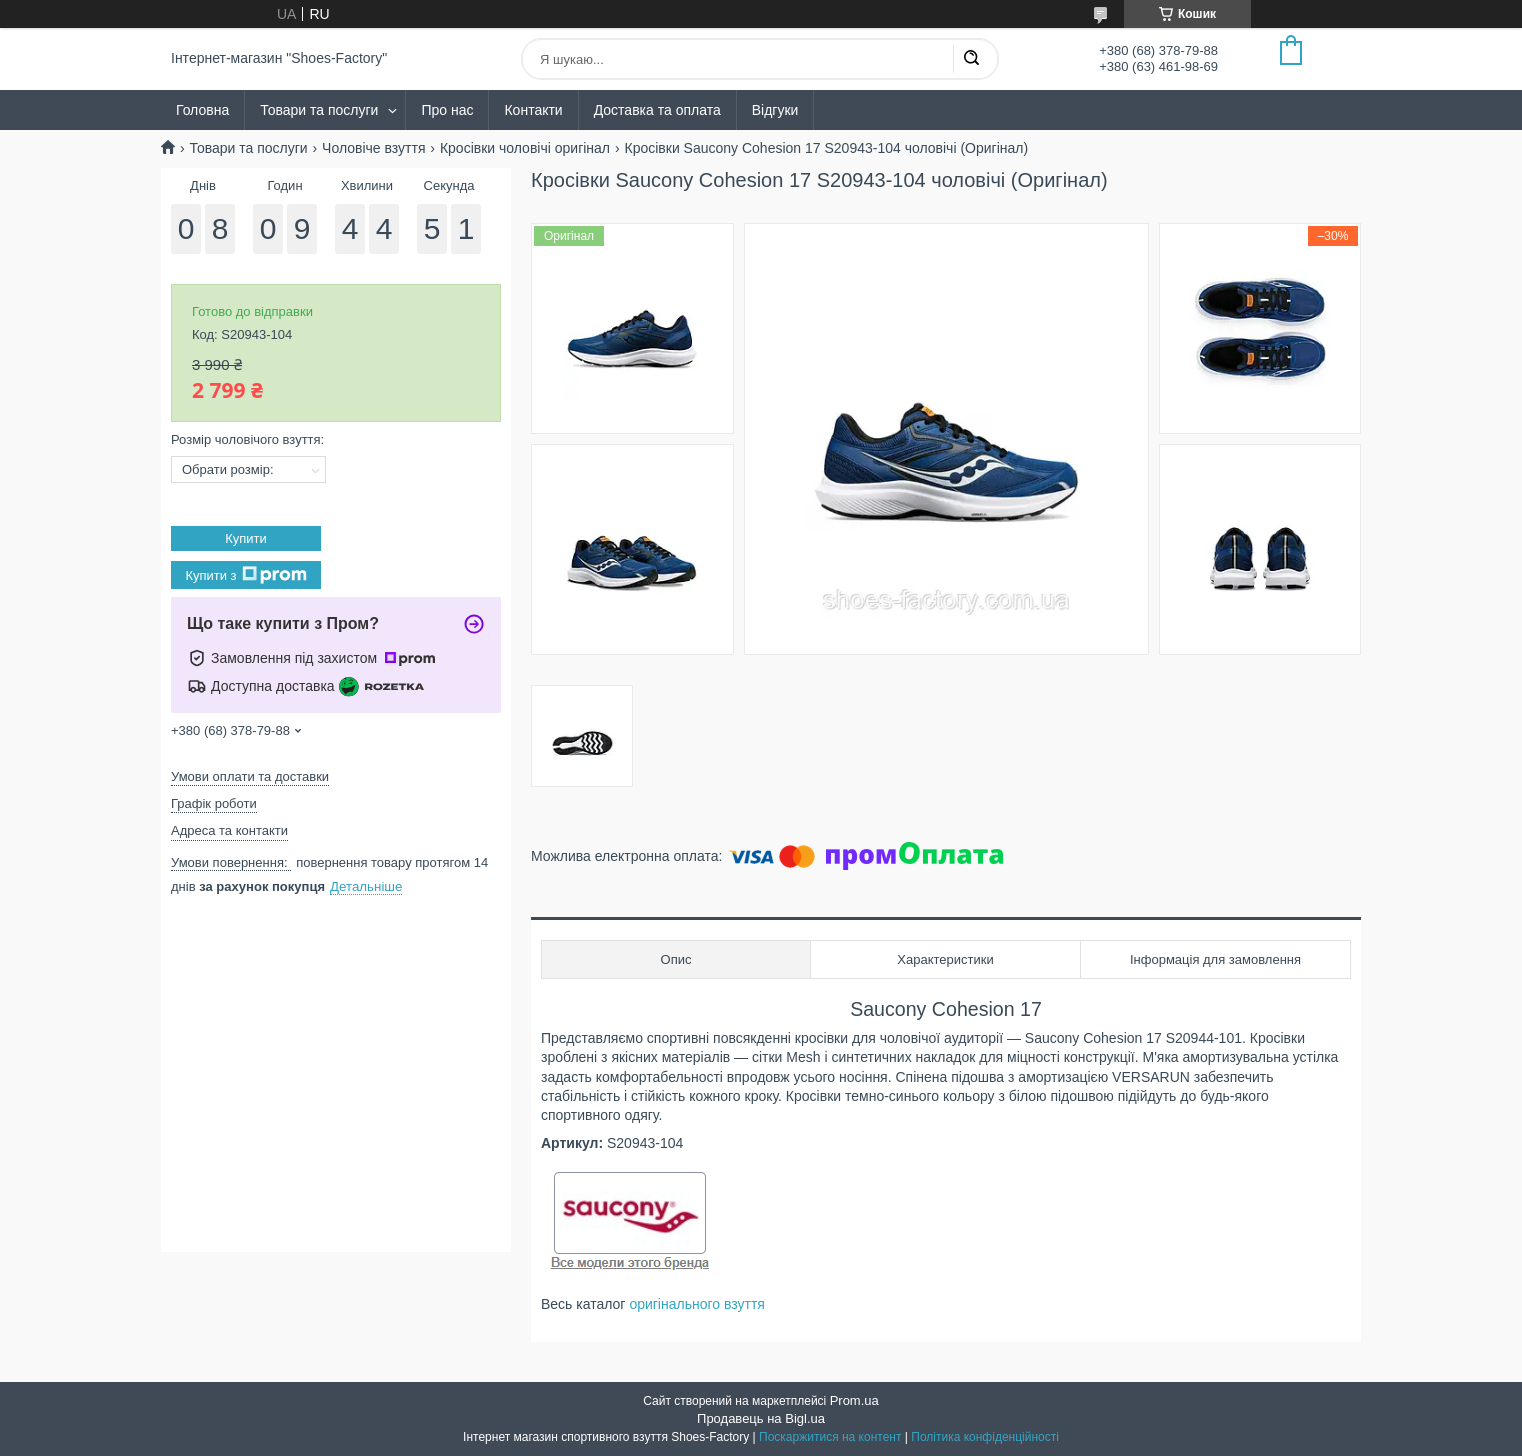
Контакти (533, 110)
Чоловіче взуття (373, 148)
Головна (202, 110)
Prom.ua (854, 1400)
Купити (246, 538)
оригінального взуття (697, 1304)
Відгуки (775, 110)
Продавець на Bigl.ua (761, 1418)
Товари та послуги (319, 110)
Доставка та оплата (657, 110)
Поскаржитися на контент (830, 1437)
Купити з (245, 575)
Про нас (447, 110)
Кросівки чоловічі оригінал (525, 148)
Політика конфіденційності (985, 1437)
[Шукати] (971, 59)
